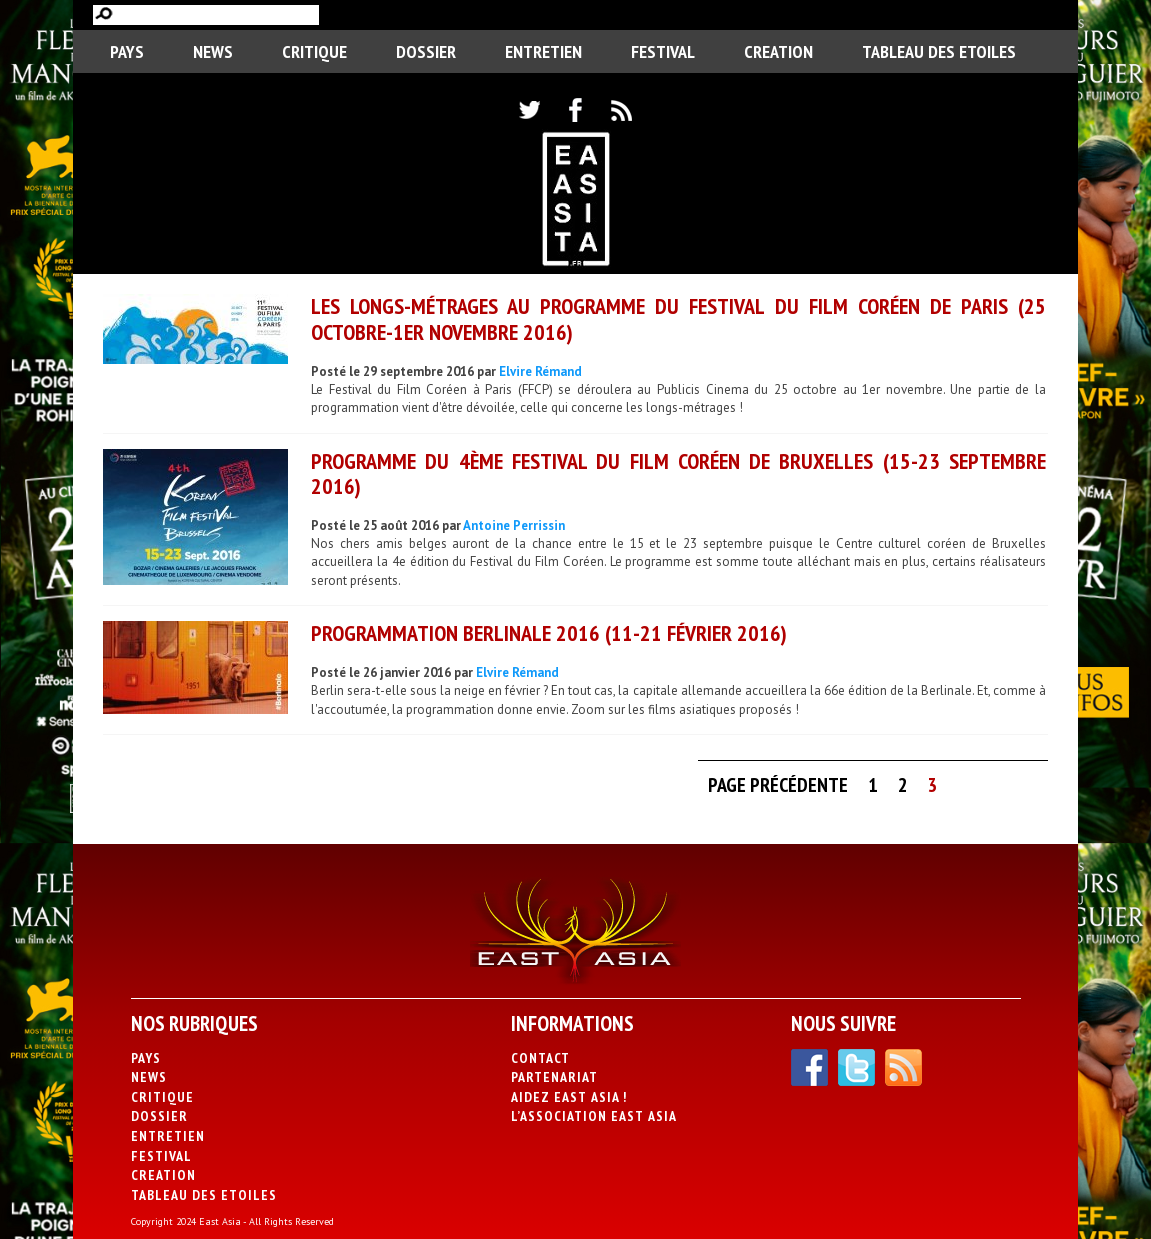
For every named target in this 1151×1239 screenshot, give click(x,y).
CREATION (778, 51)
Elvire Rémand (540, 371)
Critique (314, 51)
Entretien (543, 51)
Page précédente (778, 785)
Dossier (426, 51)
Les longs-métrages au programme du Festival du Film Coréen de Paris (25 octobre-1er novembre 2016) (678, 318)
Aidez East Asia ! (569, 1097)
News (213, 51)
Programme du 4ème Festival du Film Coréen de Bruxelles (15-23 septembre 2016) (678, 473)
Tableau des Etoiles (939, 51)
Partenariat (554, 1077)
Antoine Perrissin (514, 525)
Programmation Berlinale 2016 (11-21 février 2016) (549, 633)
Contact (540, 1058)
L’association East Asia (594, 1116)
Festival (663, 51)
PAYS (127, 51)
